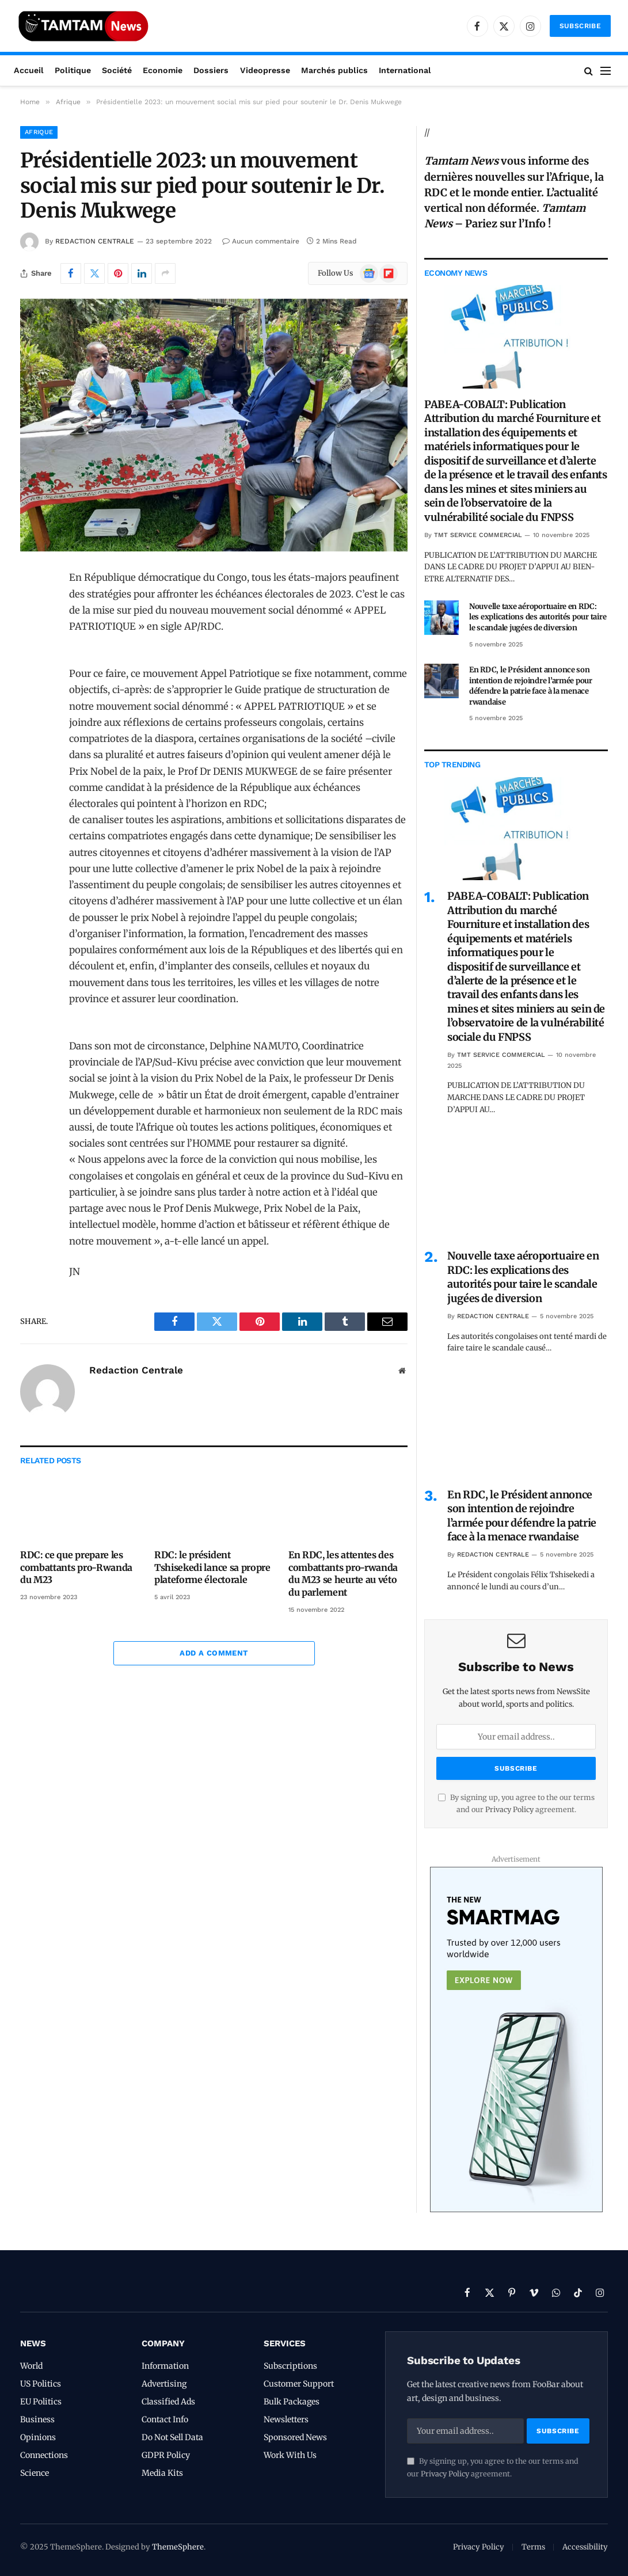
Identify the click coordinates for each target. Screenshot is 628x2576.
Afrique (39, 132)
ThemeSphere (178, 2547)
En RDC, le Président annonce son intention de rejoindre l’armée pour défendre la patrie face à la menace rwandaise (530, 686)
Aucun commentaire (260, 241)
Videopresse (265, 70)
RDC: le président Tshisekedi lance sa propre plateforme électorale (212, 1567)
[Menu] (605, 70)
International (405, 70)
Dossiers (211, 70)
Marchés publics (334, 70)
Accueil (29, 70)
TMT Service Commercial (478, 535)
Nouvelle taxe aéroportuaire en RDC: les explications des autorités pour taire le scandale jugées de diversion (537, 617)
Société (117, 70)
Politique (73, 70)
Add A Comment (214, 1653)
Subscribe (580, 26)
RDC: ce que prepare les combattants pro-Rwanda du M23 (76, 1567)
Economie (162, 70)
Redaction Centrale (94, 241)
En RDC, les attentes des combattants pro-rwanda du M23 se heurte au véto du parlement (343, 1573)
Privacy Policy (509, 1809)
